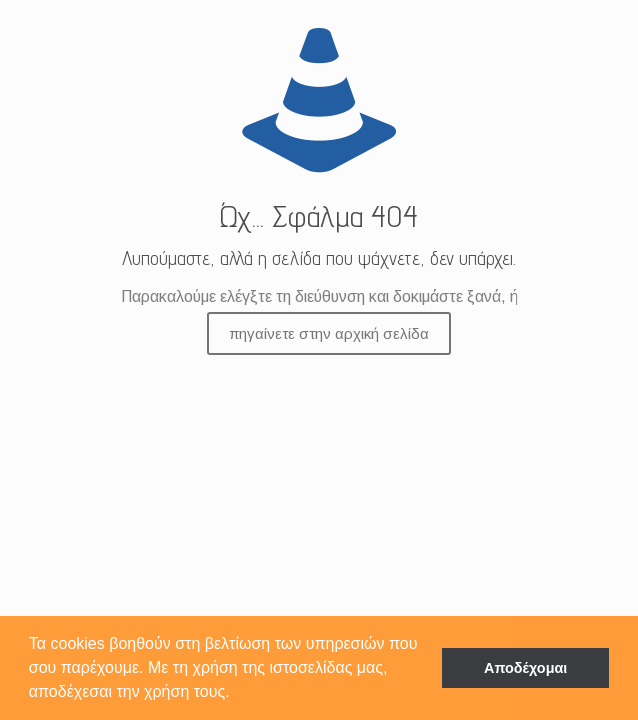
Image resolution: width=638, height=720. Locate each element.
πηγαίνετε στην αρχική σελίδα (329, 333)
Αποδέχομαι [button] (525, 668)
